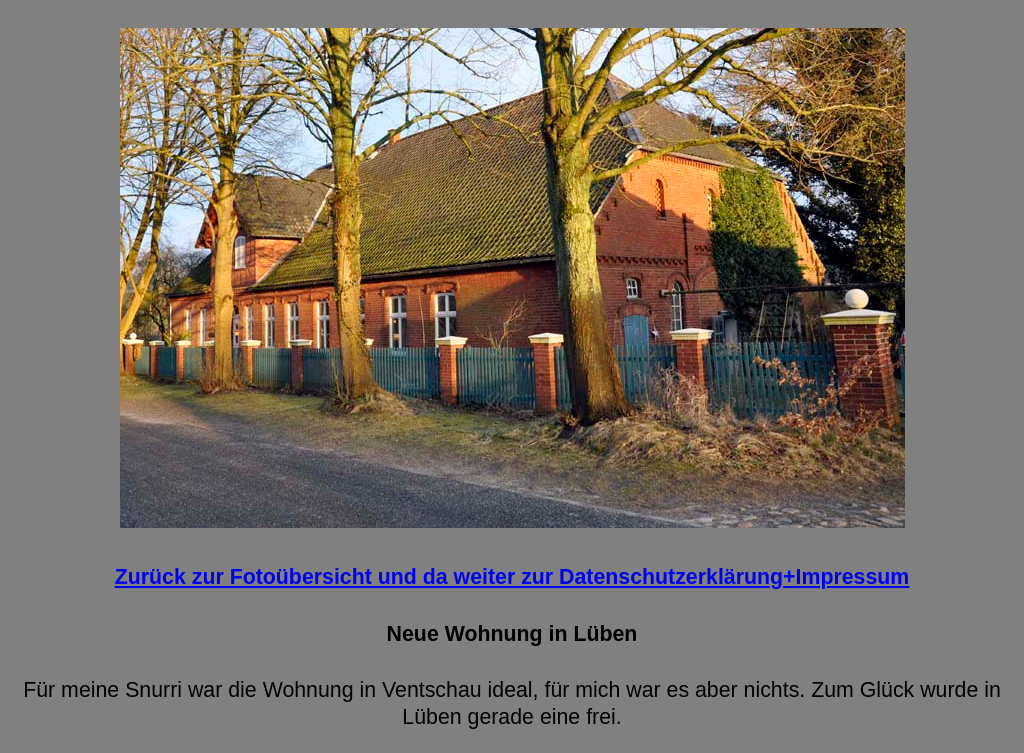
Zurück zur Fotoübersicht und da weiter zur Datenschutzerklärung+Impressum (512, 577)
